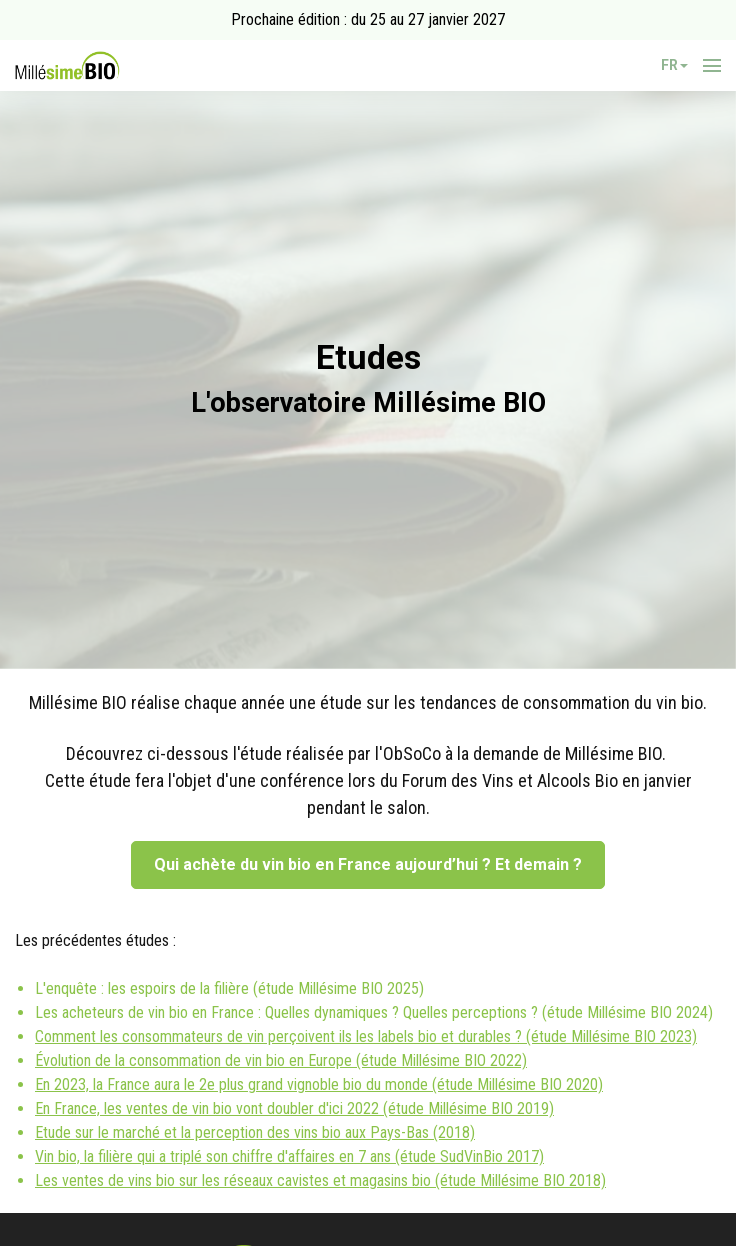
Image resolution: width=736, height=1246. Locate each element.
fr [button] (674, 65)
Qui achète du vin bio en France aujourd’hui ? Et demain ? (368, 864)
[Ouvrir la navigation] (712, 65)
